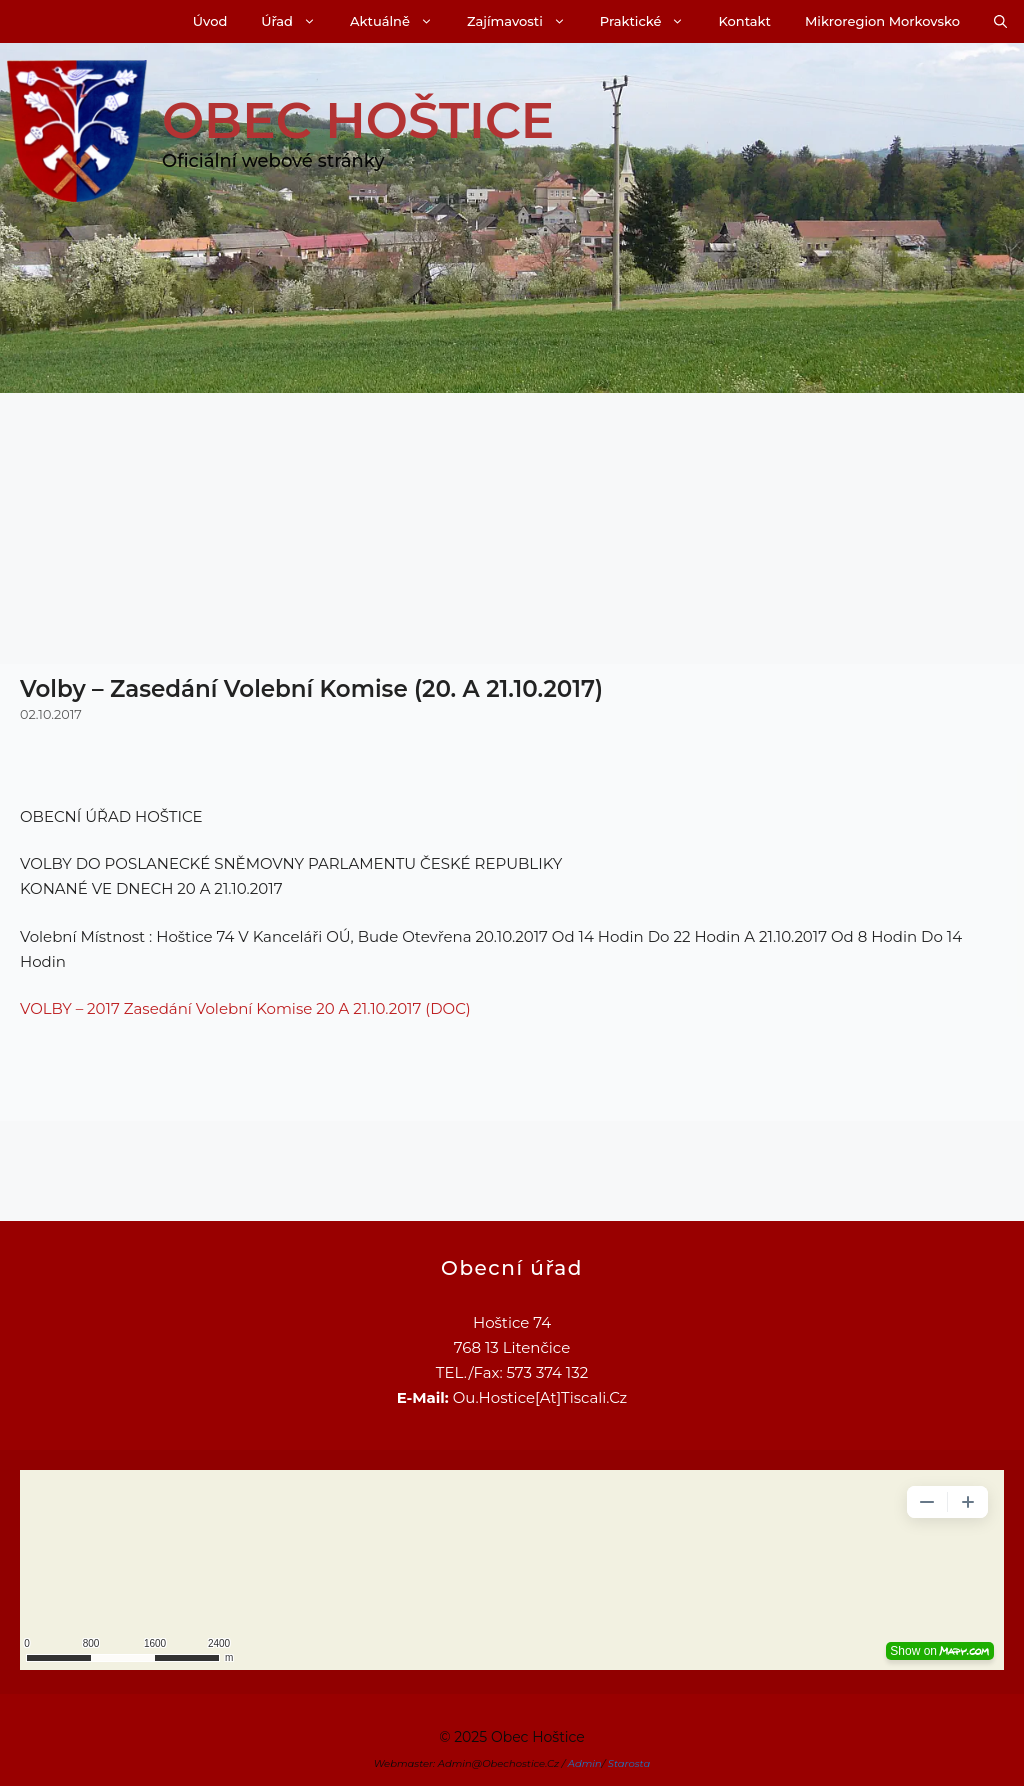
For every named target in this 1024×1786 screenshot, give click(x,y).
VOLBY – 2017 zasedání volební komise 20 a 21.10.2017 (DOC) (245, 1008)
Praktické (651, 21)
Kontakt (744, 21)
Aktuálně (400, 21)
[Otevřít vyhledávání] (1000, 21)
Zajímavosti (525, 21)
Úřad (297, 21)
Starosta (629, 1763)
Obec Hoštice (358, 120)
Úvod (210, 21)
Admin (585, 1763)
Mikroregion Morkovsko (882, 21)
